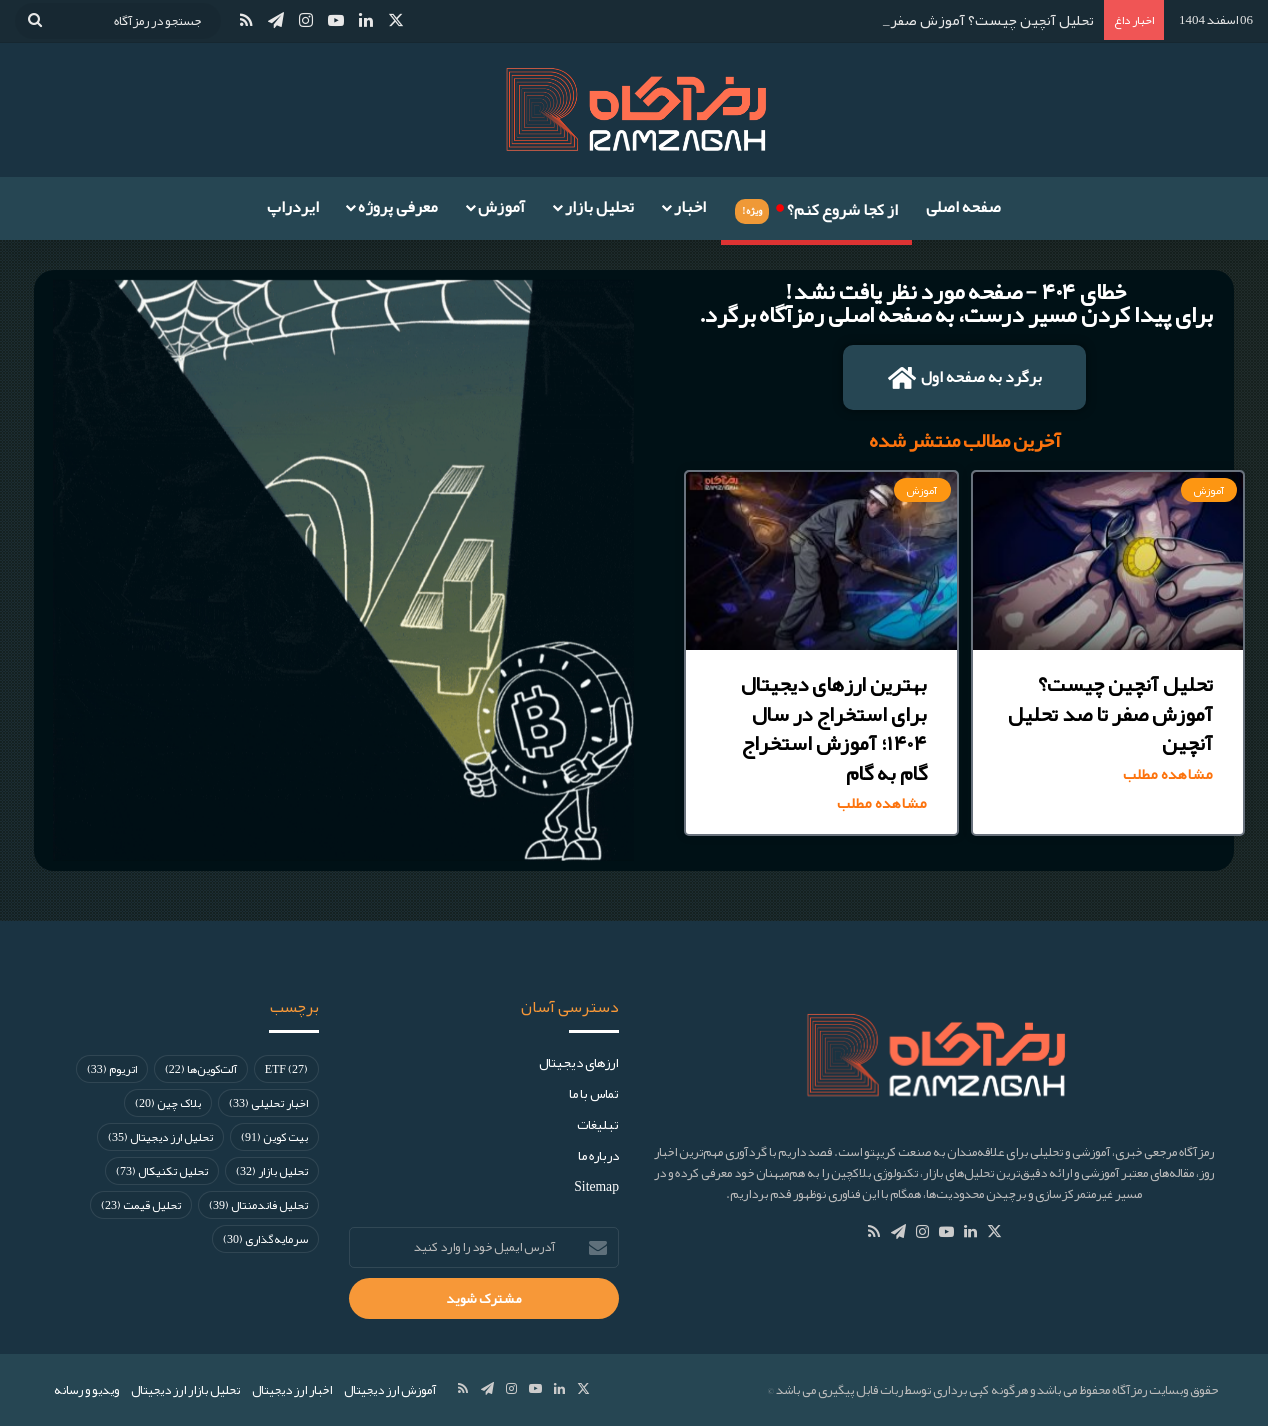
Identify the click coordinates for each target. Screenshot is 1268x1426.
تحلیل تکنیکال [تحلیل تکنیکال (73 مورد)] (162, 1171)
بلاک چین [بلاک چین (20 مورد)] (168, 1103)
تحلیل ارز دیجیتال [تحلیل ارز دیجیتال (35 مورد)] (160, 1137)
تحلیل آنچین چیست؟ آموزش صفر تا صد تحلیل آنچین (1110, 713)
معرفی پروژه (398, 207)
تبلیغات (598, 1124)
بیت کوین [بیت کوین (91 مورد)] (274, 1137)
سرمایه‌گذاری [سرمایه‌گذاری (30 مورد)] (265, 1239)
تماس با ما (594, 1093)
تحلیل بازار (599, 207)
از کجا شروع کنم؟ (816, 207)
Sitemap (596, 1186)
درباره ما (598, 1155)
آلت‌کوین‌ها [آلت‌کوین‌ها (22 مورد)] (201, 1069)
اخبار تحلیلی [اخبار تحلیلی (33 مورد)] (268, 1103)
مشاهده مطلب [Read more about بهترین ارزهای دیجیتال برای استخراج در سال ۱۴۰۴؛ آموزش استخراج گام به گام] (882, 803)
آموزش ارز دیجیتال (390, 1390)
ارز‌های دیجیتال (579, 1062)
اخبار (690, 207)
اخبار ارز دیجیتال (292, 1390)
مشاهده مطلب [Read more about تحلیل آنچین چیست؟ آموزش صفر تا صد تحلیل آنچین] (1168, 774)
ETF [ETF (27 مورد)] (286, 1069)
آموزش (501, 207)
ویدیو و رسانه (86, 1390)
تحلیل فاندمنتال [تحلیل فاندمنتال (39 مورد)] (258, 1205)
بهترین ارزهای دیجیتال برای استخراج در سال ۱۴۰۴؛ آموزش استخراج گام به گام (834, 728)
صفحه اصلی (963, 207)
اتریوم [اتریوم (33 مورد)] (112, 1069)
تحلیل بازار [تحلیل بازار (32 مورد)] (272, 1171)
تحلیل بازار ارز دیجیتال (185, 1390)
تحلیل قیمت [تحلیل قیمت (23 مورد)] (141, 1205)
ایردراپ (293, 207)
